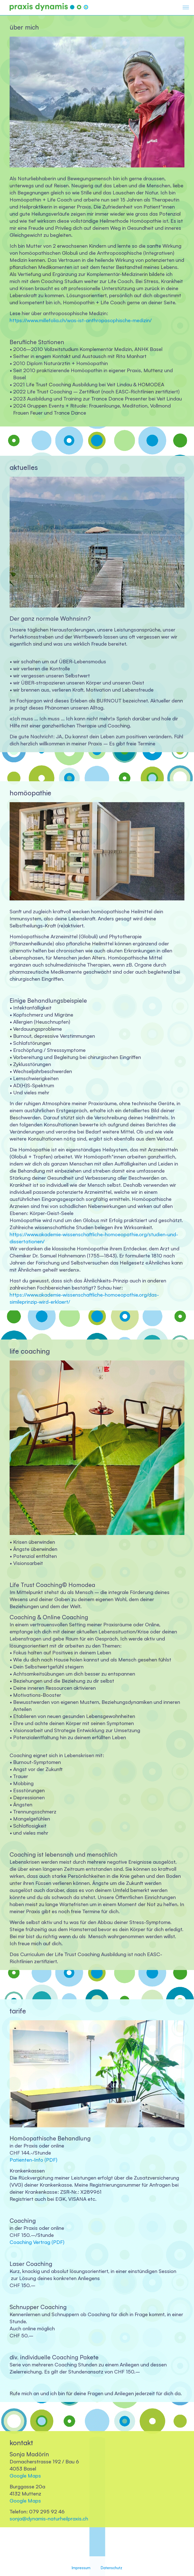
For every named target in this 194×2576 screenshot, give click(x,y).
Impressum (80, 2567)
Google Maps (25, 2475)
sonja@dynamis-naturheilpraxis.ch (49, 2518)
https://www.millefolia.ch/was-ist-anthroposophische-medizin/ (81, 320)
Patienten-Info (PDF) (33, 2160)
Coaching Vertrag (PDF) (37, 2242)
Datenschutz (111, 2567)
